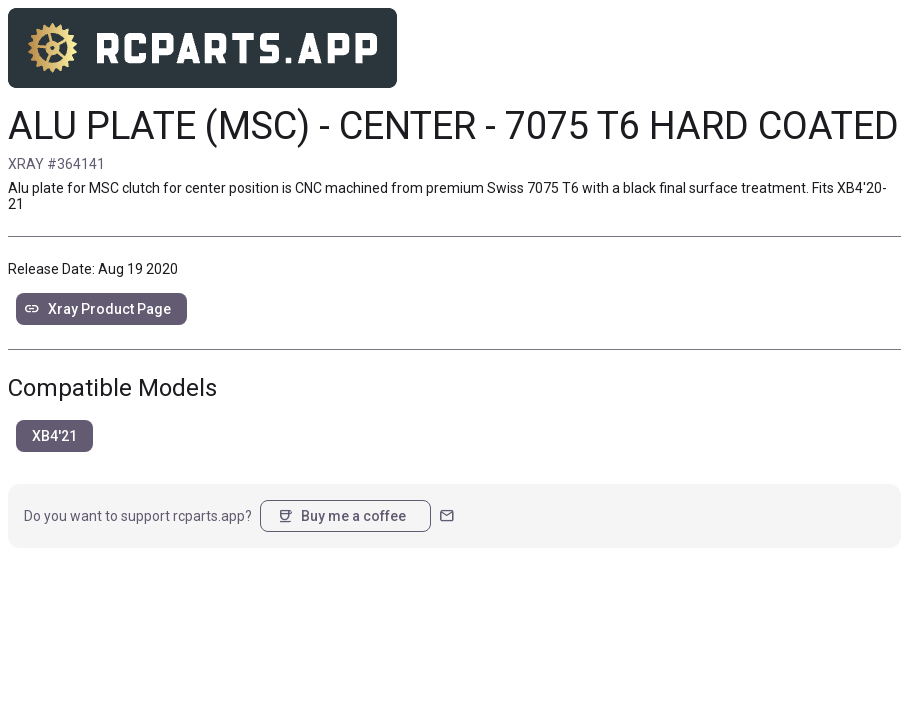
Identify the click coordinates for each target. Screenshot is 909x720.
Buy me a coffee (341, 516)
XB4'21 (54, 436)
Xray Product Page (97, 309)
